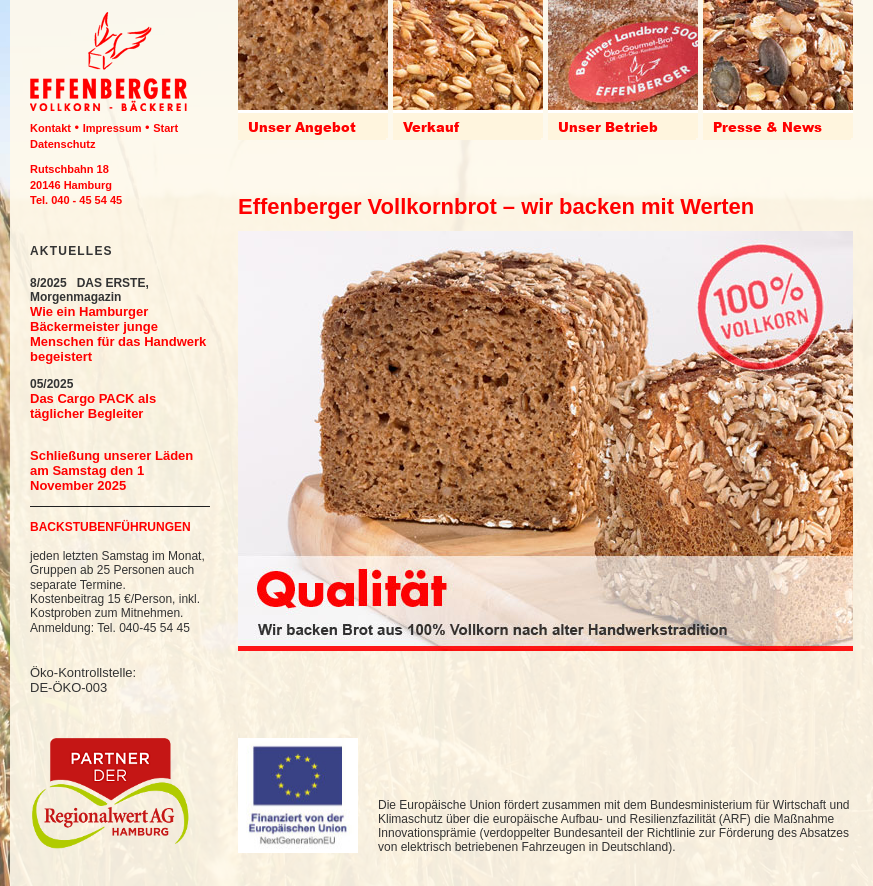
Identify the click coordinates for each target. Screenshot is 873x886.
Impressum (112, 128)
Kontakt (50, 128)
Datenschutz (62, 144)
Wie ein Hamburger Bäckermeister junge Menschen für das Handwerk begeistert (118, 334)
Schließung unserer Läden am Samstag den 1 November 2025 (111, 470)
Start (165, 128)
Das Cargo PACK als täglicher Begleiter (93, 406)
